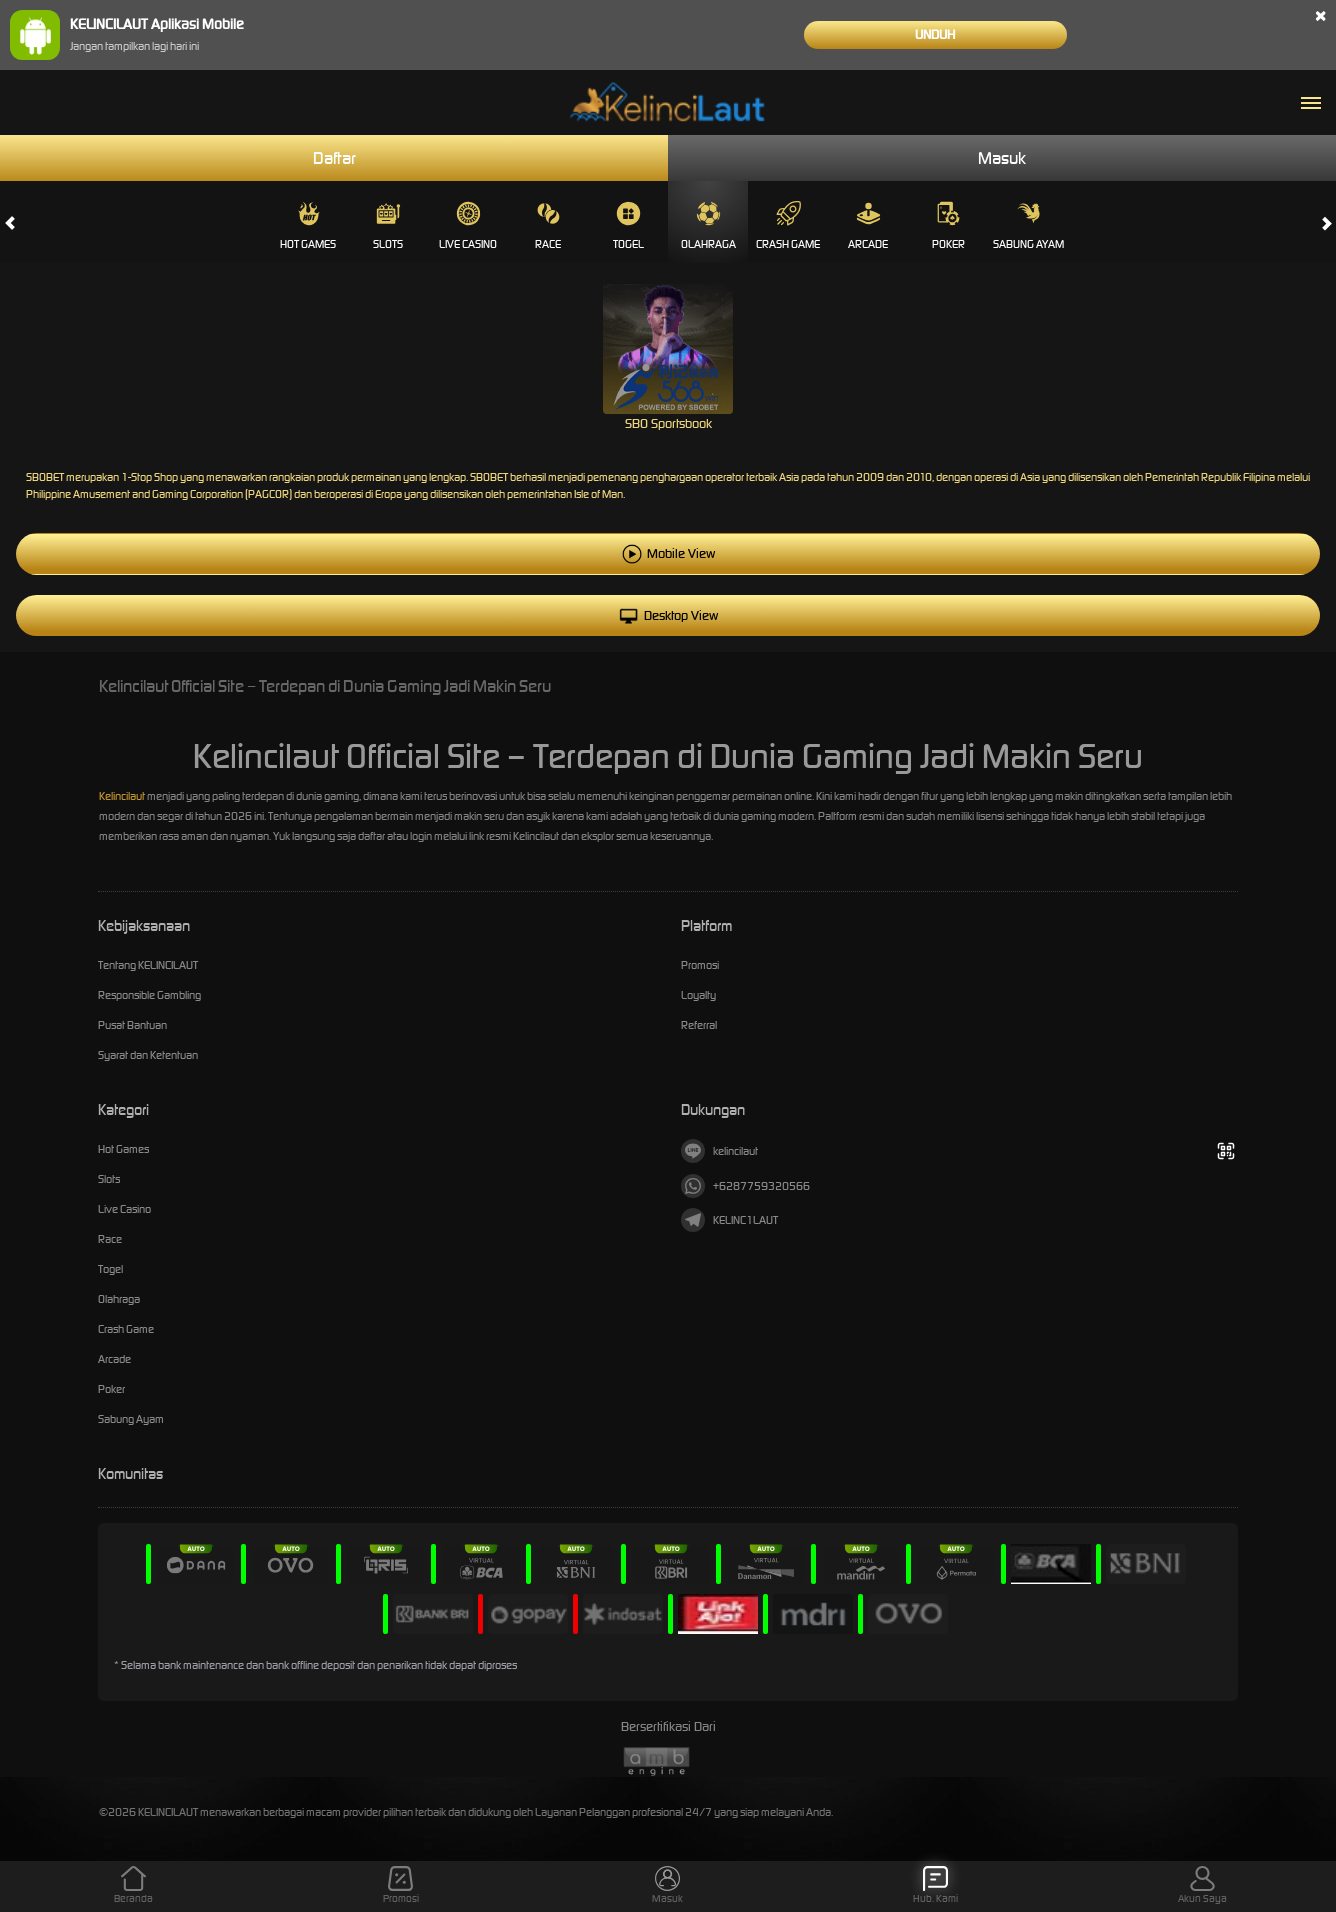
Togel (628, 226)
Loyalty (698, 995)
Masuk (1002, 158)
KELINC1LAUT (729, 1220)
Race (548, 226)
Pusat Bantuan (132, 1025)
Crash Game (788, 226)
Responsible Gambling (149, 995)
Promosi (700, 965)
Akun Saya (1202, 1885)
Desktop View (668, 615)
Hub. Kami (935, 1885)
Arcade (868, 226)
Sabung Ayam (1028, 226)
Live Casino (468, 226)
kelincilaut (719, 1151)
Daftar (334, 158)
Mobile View (681, 553)
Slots (388, 226)
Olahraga (708, 226)
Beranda (133, 1885)
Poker (948, 226)
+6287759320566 (745, 1186)
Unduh (935, 34)
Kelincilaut (122, 796)
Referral (699, 1025)
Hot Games (308, 226)
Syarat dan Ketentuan (148, 1055)
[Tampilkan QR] (1225, 1151)
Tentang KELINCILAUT (148, 965)
